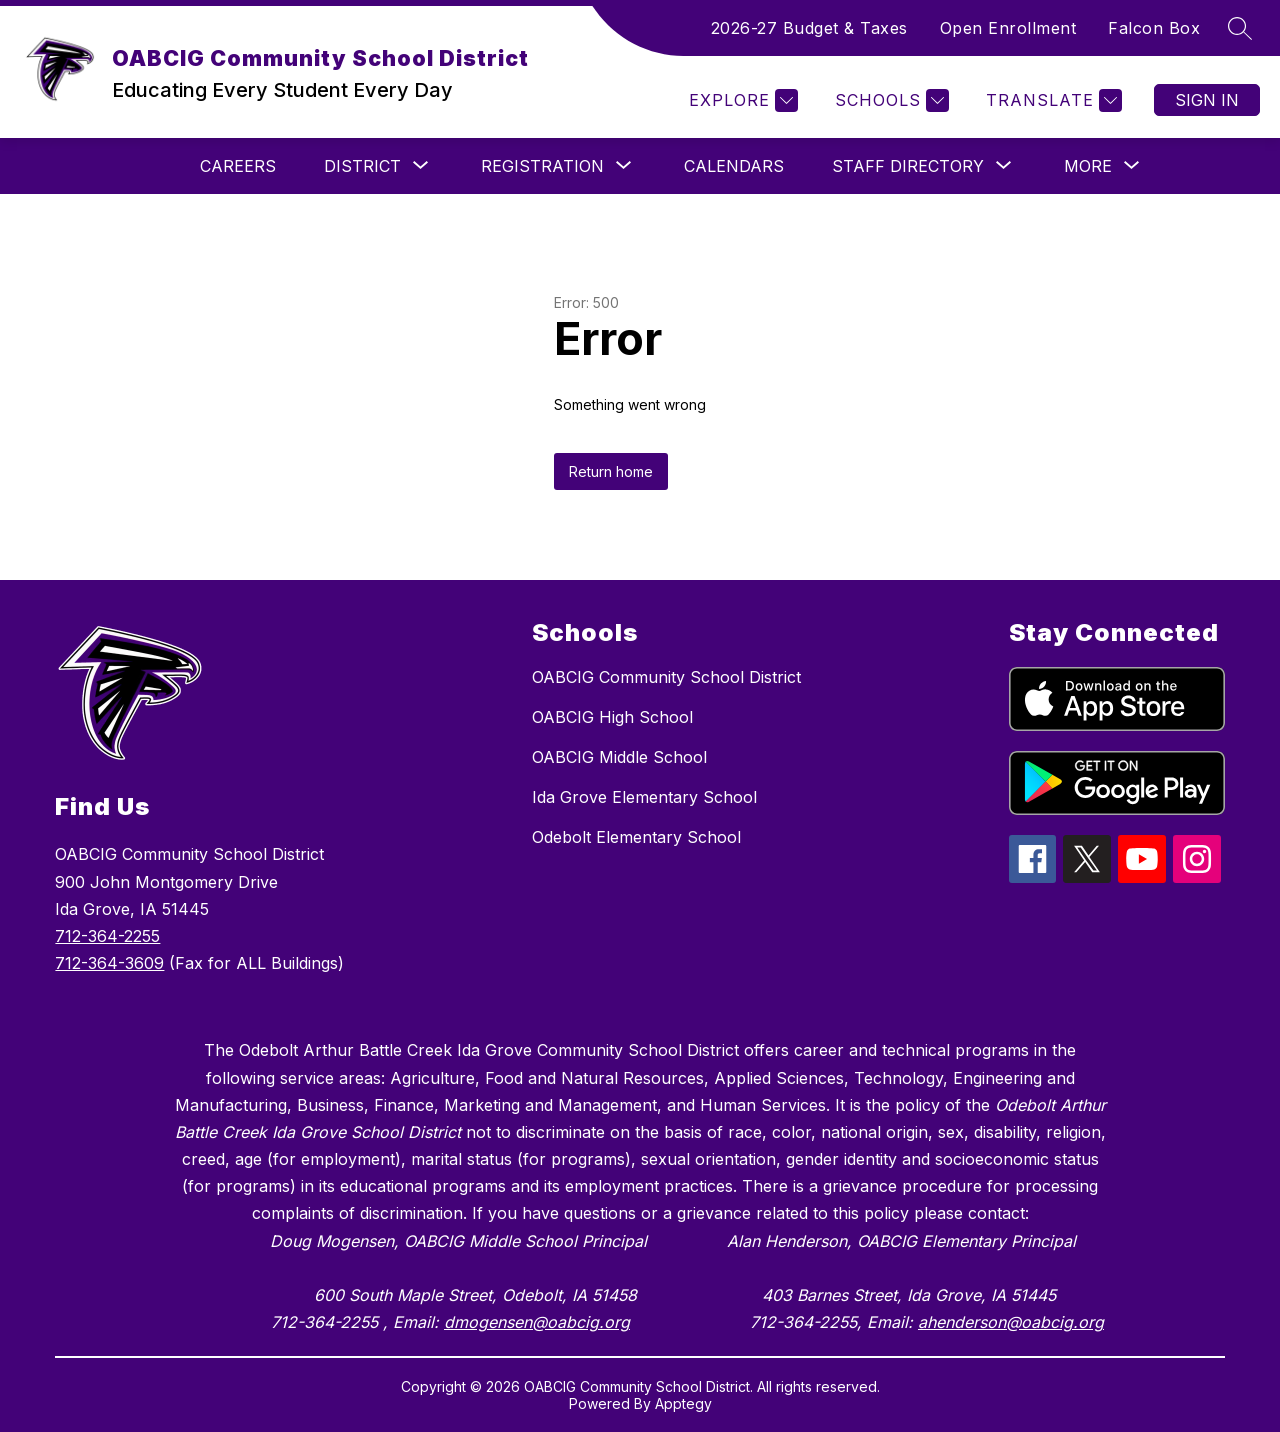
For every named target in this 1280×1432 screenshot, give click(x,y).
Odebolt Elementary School (636, 837)
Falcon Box (1154, 28)
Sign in (1207, 100)
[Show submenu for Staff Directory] (908, 166)
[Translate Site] (1051, 100)
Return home (611, 471)
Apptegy (683, 1403)
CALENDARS (734, 166)
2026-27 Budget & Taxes (809, 28)
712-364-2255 (107, 936)
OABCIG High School (612, 717)
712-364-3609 (109, 963)
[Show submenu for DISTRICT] (362, 166)
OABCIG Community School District (666, 677)
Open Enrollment (1008, 28)
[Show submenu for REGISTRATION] (542, 166)
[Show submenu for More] (1088, 166)
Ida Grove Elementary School (644, 797)
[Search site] (1240, 28)
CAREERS (238, 166)
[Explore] (741, 100)
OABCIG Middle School (619, 757)
